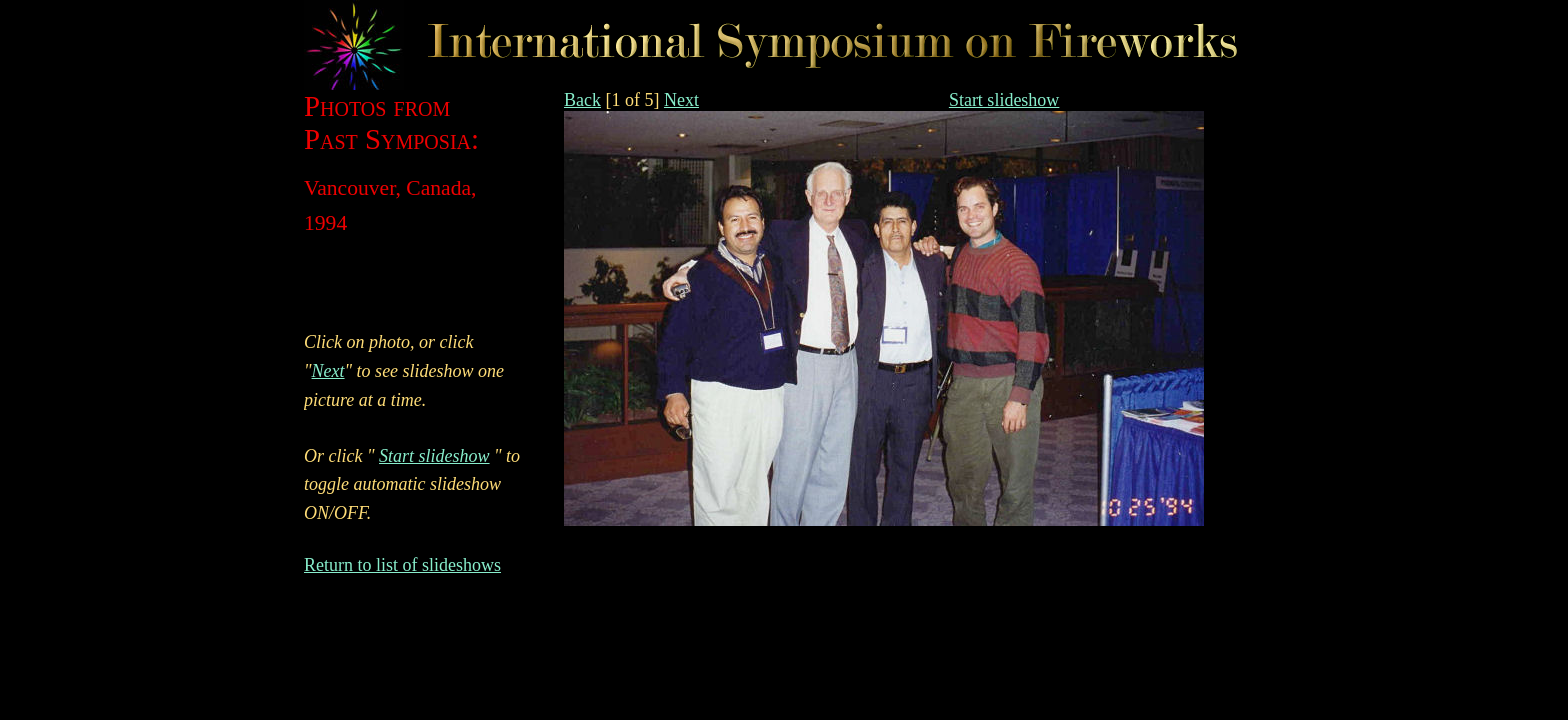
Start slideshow (1004, 100)
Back (582, 100)
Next (681, 100)
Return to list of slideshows (402, 565)
